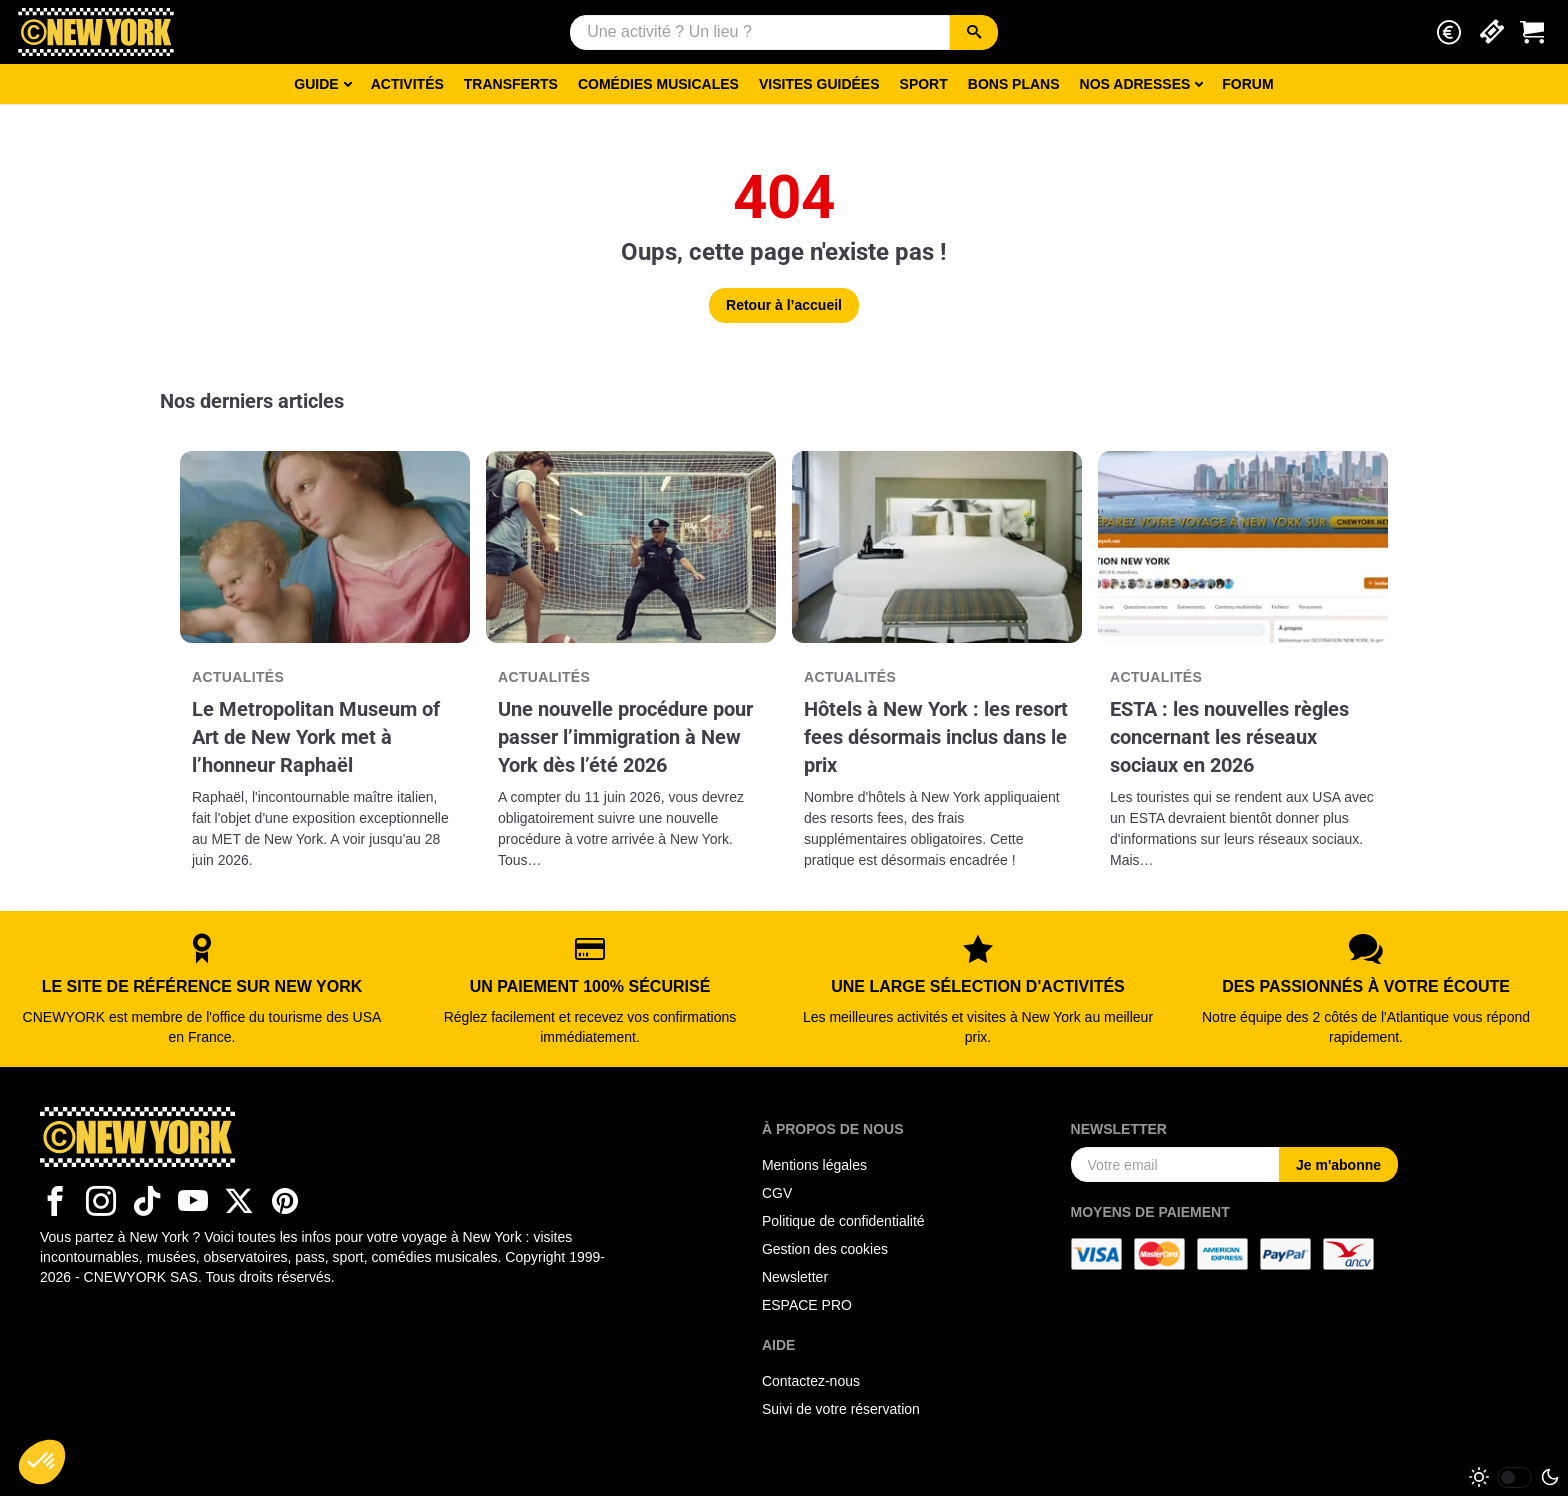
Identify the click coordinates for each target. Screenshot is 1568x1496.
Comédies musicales (658, 84)
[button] (1449, 32)
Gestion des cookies (825, 1249)
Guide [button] (316, 84)
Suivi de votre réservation (841, 1409)
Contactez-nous (811, 1381)
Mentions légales (814, 1165)
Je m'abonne (1338, 1165)
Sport (924, 84)
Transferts (511, 84)
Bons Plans (1014, 84)
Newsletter (795, 1277)
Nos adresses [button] (1135, 84)
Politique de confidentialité (843, 1221)
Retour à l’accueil (784, 305)
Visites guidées (819, 84)
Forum (1247, 84)
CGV (777, 1193)
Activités (407, 84)
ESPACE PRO (807, 1305)
